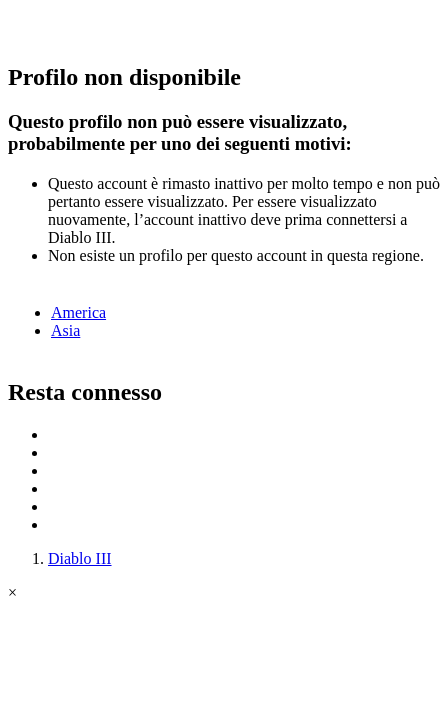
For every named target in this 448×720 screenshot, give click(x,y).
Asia (65, 330)
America (78, 312)
